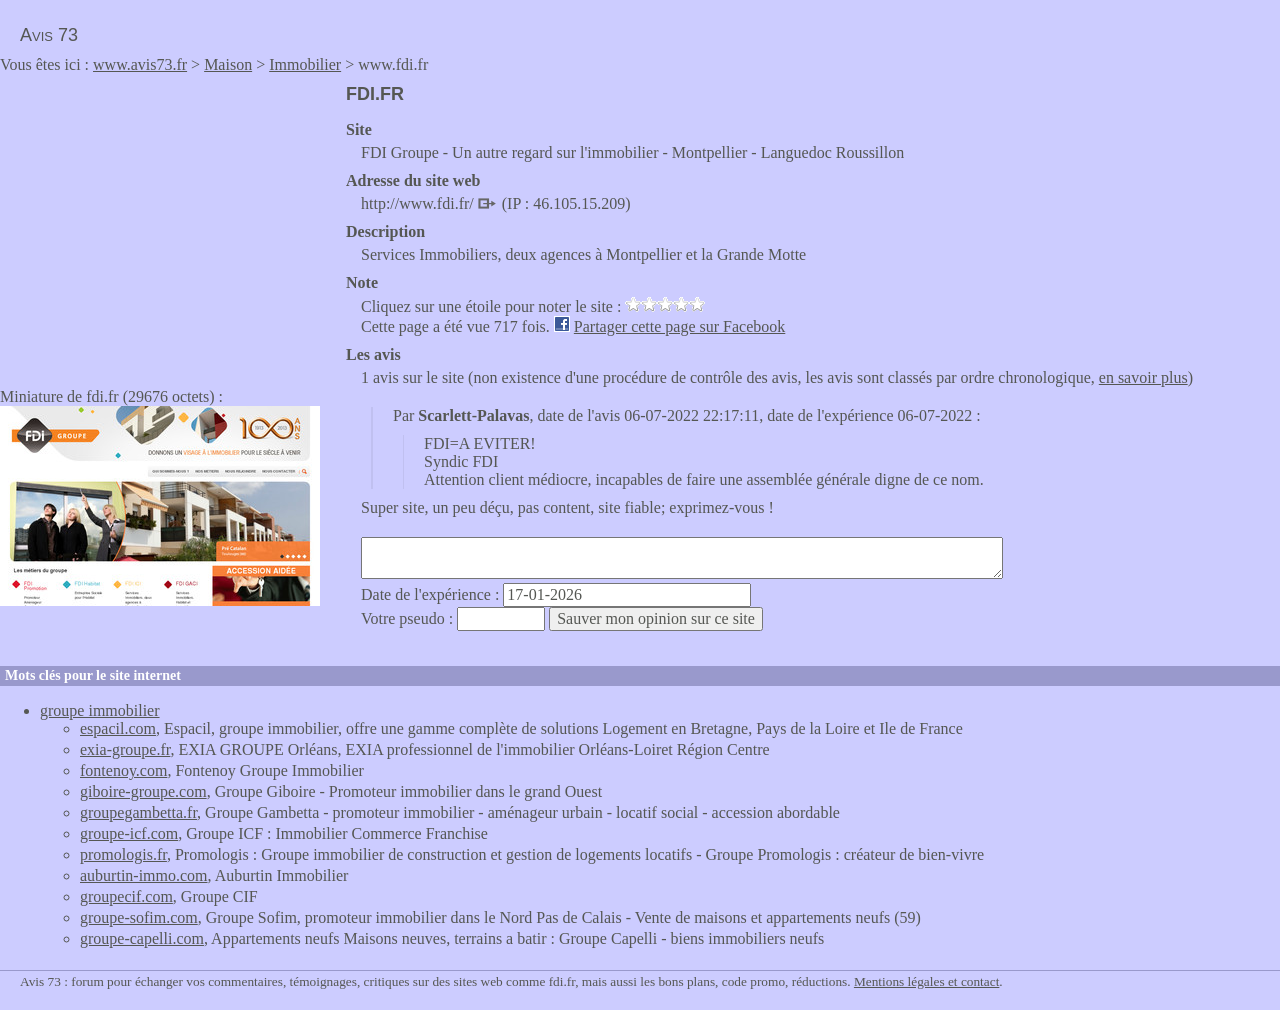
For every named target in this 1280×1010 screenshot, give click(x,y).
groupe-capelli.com (142, 938)
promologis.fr (123, 854)
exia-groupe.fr (125, 749)
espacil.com (118, 728)
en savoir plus (1143, 377)
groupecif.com (126, 896)
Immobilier (305, 64)
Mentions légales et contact (926, 981)
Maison (228, 64)
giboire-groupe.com (143, 791)
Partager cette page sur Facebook (679, 326)
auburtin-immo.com (144, 875)
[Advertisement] (168, 224)
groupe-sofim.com (139, 917)
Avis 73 (49, 35)
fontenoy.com (123, 770)
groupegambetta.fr (138, 812)
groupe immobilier (100, 710)
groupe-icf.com (129, 833)
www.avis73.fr (140, 64)
